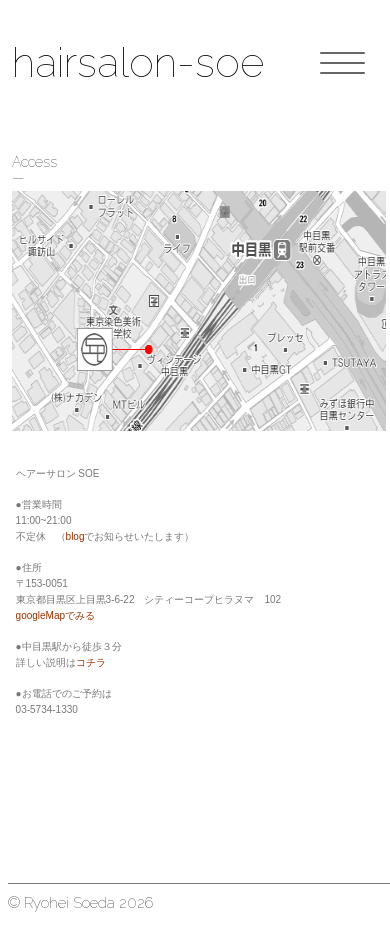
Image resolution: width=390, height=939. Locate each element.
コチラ (91, 662)
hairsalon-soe (138, 62)
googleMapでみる (55, 615)
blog (75, 536)
